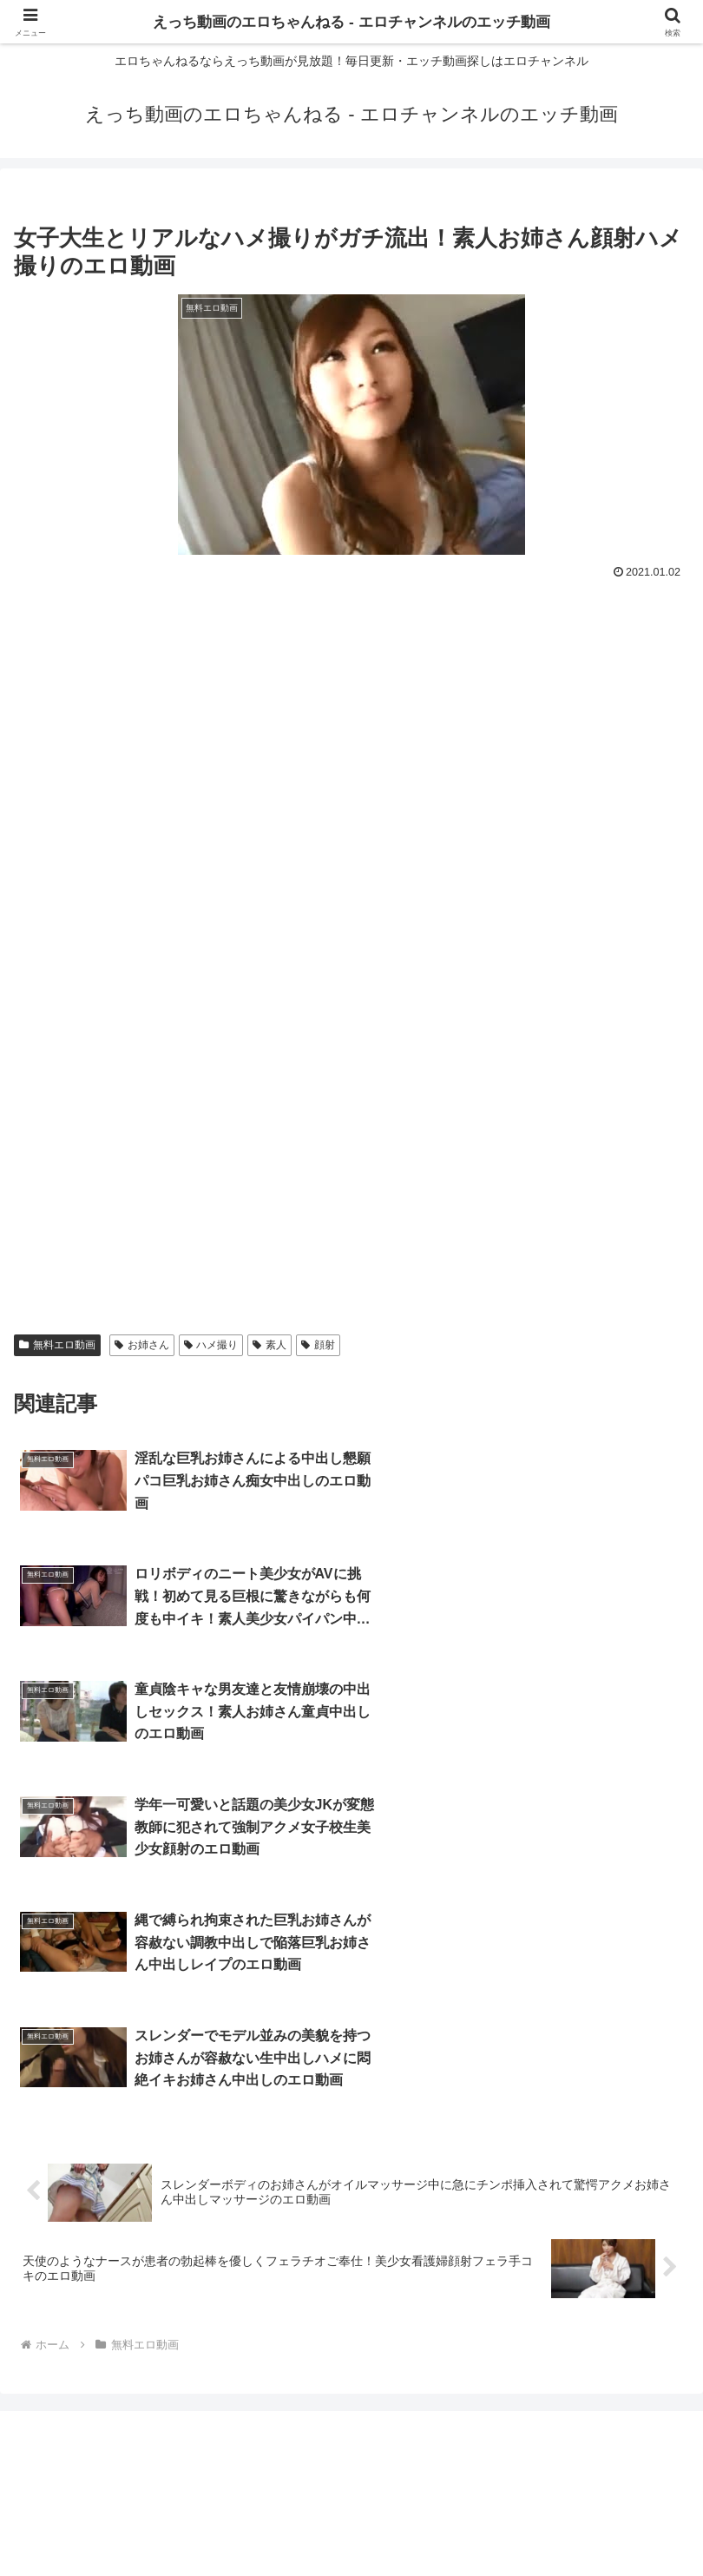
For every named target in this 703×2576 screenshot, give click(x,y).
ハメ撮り (211, 1345)
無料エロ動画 (57, 1345)
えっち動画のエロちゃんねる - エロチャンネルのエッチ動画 (351, 21)
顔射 (318, 1345)
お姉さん (142, 1345)
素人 (269, 1345)
